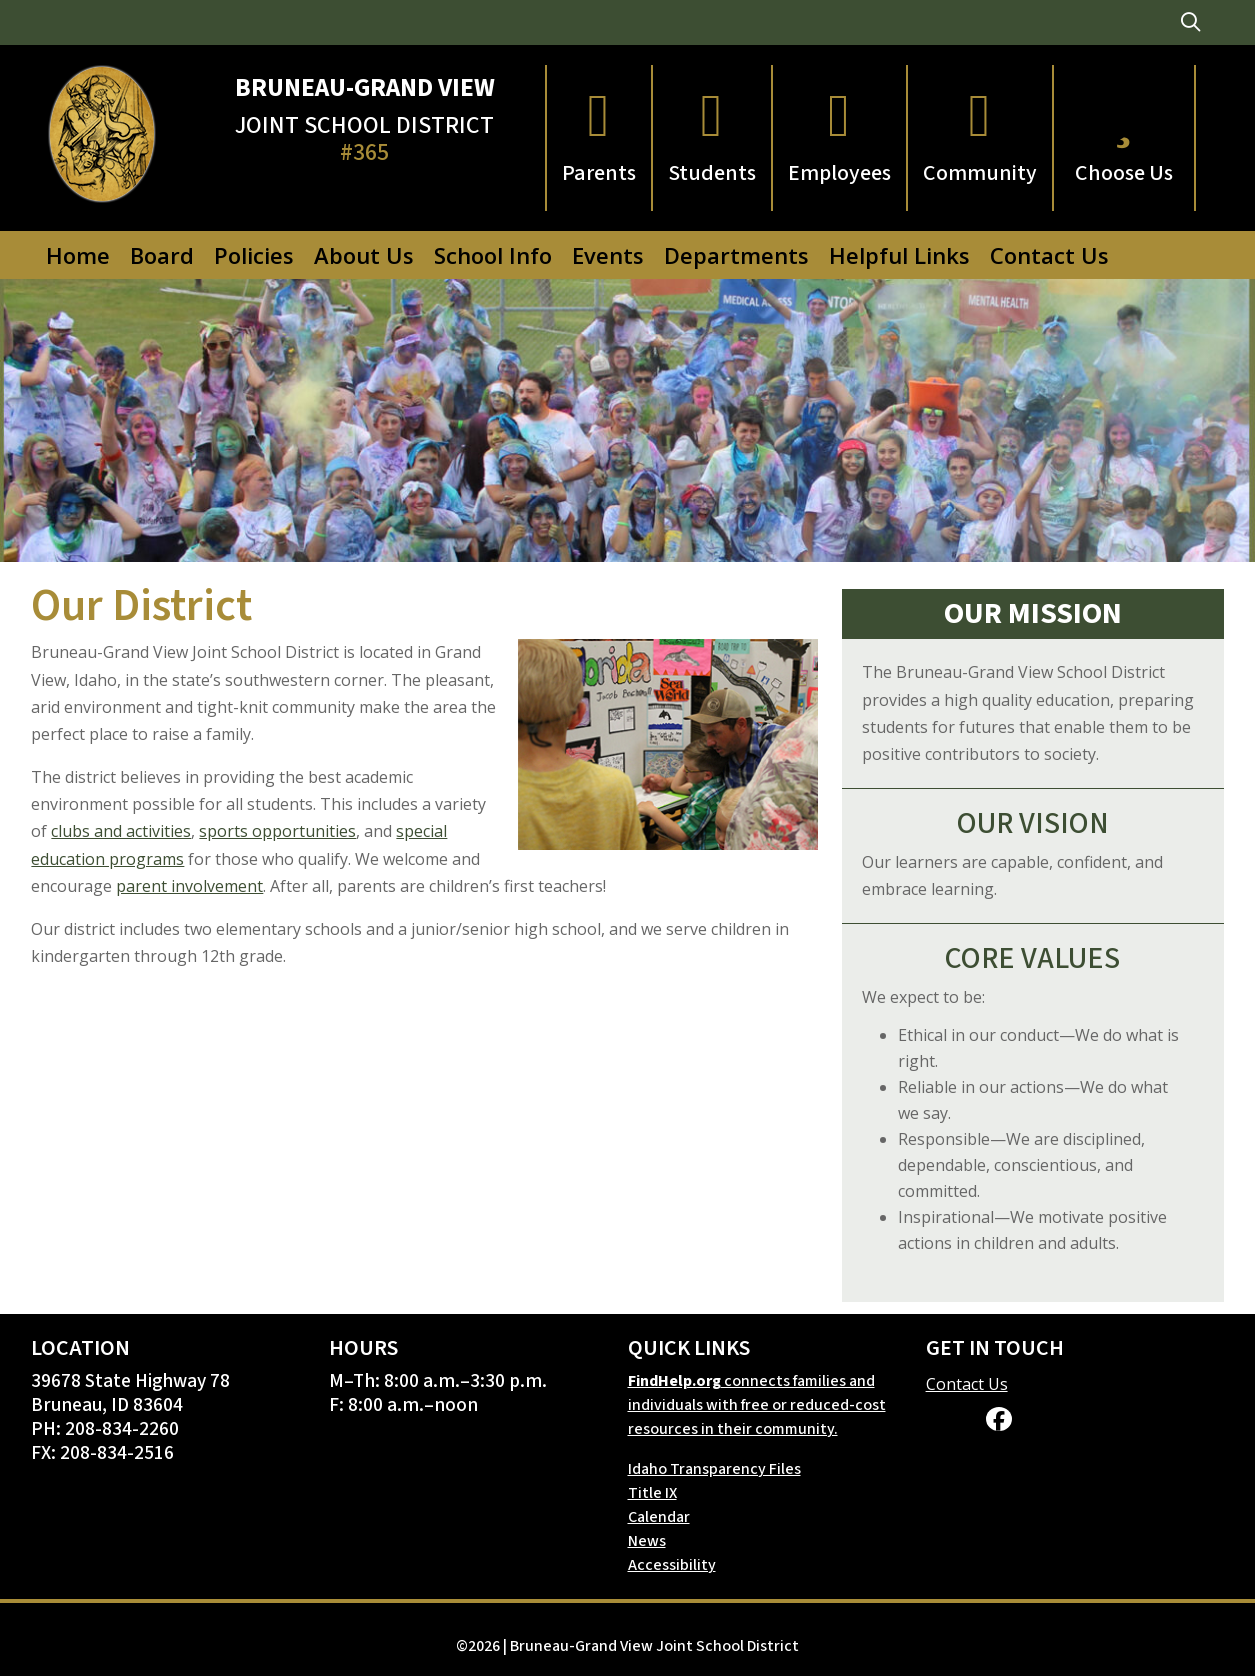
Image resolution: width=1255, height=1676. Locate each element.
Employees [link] (839, 173)
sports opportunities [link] (277, 831)
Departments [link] (736, 255)
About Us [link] (364, 255)
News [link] (647, 1541)
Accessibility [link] (672, 1565)
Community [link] (980, 173)
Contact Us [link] (1049, 255)
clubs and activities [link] (121, 831)
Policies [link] (254, 255)
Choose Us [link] (1124, 173)
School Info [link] (493, 255)
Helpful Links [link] (899, 255)
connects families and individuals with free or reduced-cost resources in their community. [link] (757, 1405)
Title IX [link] (652, 1493)
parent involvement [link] (189, 886)
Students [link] (712, 173)
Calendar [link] (659, 1517)
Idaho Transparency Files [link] (714, 1469)
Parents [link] (599, 173)
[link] (1190, 22)
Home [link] (78, 255)
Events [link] (608, 255)
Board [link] (162, 255)
